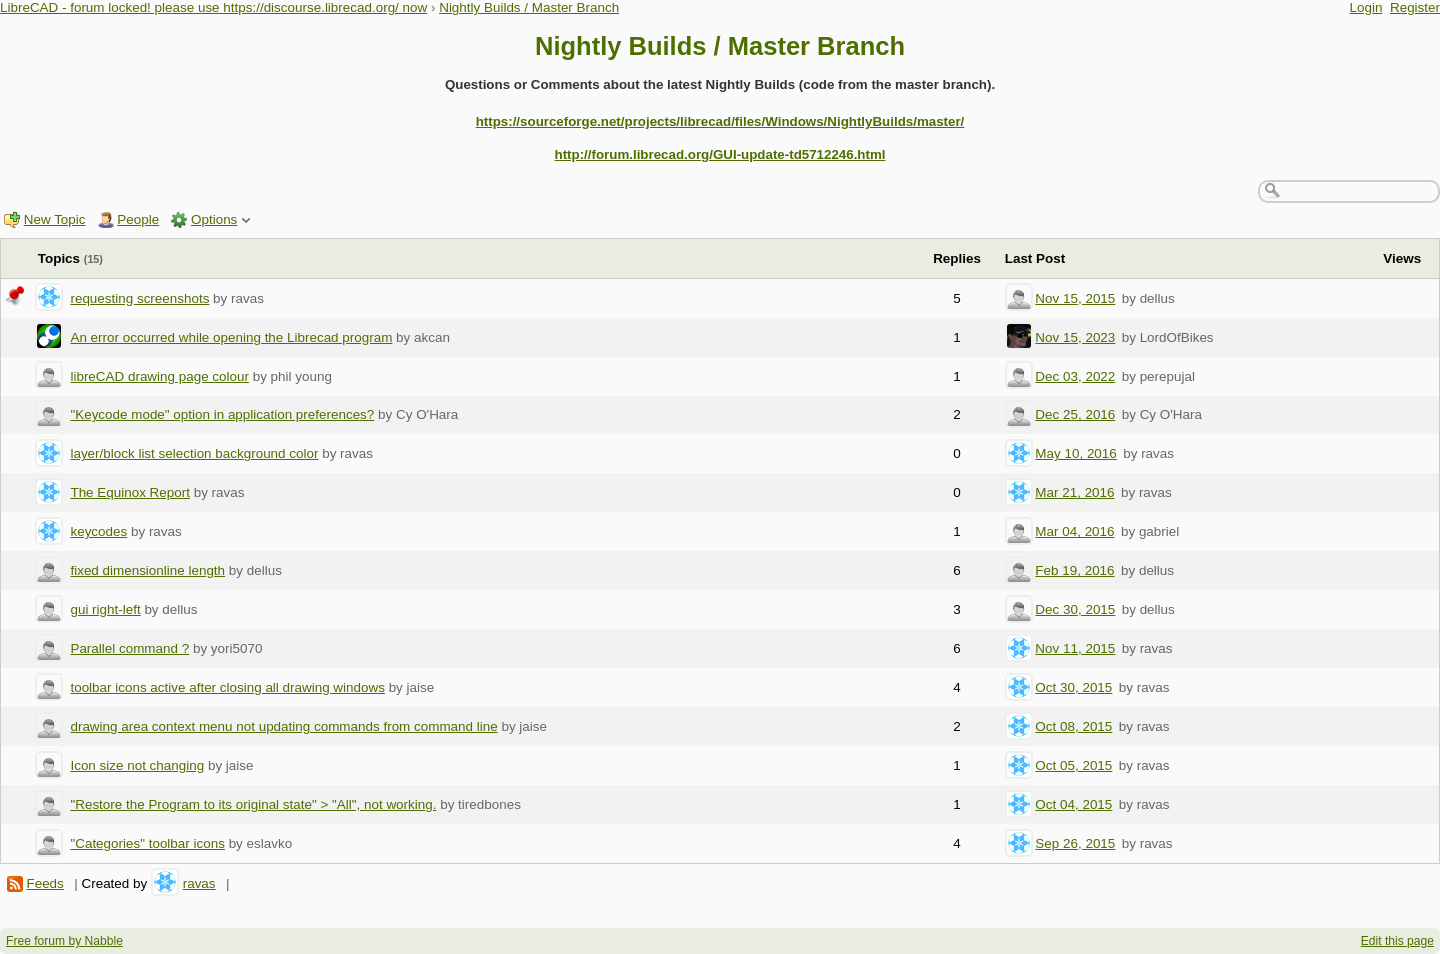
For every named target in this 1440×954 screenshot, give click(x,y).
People (138, 219)
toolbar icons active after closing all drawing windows (227, 687)
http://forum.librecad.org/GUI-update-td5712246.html (719, 154)
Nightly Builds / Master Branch (529, 7)
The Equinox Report (130, 492)
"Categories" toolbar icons (147, 843)
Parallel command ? (129, 648)
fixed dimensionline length (147, 570)
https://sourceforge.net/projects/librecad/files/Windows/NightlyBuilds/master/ (720, 121)
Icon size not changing (137, 765)
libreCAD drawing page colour (159, 376)
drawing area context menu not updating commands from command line (283, 726)
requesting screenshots (139, 298)
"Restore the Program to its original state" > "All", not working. (253, 804)
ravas (199, 883)
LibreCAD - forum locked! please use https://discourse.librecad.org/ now (213, 7)
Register (1415, 7)
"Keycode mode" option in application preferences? (222, 414)
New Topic (55, 219)
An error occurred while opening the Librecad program (231, 337)
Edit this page (1397, 941)
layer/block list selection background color (194, 453)
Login (1366, 7)
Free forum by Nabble (64, 941)
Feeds (44, 883)
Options (214, 219)
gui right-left (105, 609)
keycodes (98, 531)
